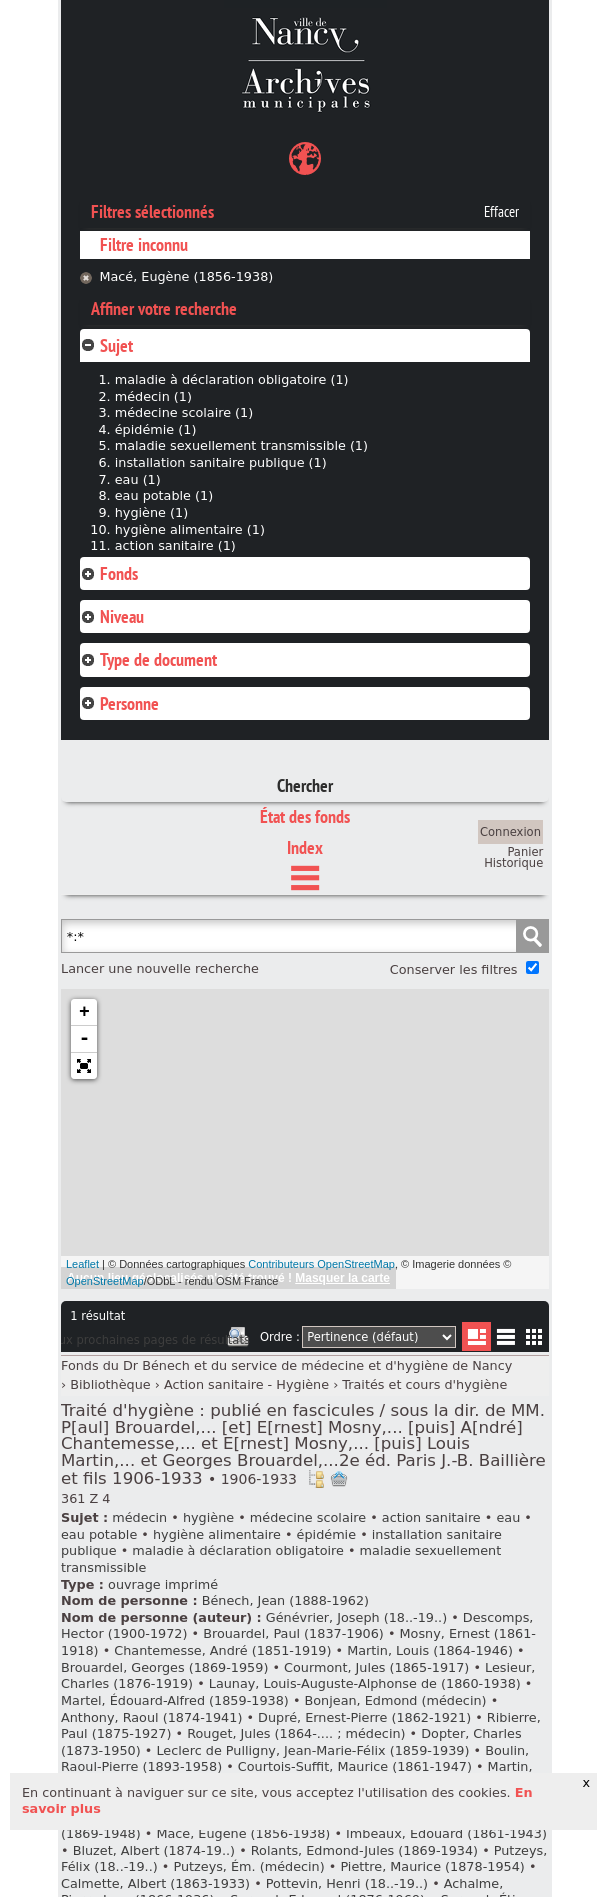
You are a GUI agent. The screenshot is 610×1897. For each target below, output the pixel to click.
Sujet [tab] (106, 345)
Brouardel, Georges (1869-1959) (164, 1667)
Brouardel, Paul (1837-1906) (293, 1633)
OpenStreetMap (105, 1281)
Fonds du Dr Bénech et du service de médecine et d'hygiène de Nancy (286, 1365)
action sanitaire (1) (175, 545)
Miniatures (534, 1336)
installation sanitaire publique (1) (221, 462)
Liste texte (505, 1340)
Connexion (510, 832)
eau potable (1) (164, 495)
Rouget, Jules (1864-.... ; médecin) (296, 1733)
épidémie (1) (156, 429)
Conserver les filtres (454, 969)
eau (508, 1517)
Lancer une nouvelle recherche (160, 968)
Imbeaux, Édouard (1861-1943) (446, 1833)
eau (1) (138, 479)
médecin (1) (153, 396)
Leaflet (82, 1264)
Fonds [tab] (109, 573)
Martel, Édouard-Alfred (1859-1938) (175, 1700)
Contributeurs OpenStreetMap (321, 1264)
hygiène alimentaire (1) (190, 529)
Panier (525, 852)
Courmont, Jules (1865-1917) (376, 1667)
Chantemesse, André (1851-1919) (222, 1650)
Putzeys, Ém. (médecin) (248, 1866)
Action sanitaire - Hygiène (246, 1384)
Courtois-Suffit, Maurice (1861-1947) (355, 1766)
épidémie (326, 1534)
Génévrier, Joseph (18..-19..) (356, 1617)
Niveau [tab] (112, 616)
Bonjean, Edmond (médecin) (396, 1700)
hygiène (208, 1517)
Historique (513, 863)
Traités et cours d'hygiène (424, 1384)
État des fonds (305, 816)
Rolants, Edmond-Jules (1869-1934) (364, 1850)
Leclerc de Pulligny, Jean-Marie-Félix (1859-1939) (312, 1750)
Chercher (305, 785)
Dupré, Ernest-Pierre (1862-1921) (364, 1717)
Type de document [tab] (148, 659)
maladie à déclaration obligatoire (238, 1550)
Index (305, 847)
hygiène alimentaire (217, 1534)
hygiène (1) (151, 512)
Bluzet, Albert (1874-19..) (154, 1850)
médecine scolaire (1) (184, 412)
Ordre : (280, 1337)
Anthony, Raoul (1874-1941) (151, 1717)
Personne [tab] (119, 703)
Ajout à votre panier (339, 1479)
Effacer (501, 212)
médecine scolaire (308, 1517)
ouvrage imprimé (163, 1584)
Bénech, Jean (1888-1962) (285, 1600)
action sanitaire (431, 1517)
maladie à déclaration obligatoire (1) (232, 379)
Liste (476, 1336)
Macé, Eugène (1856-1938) (186, 276)
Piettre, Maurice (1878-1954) (432, 1866)
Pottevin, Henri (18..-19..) (347, 1883)
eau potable (99, 1534)
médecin (139, 1517)
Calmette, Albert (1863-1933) (155, 1883)
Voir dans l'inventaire (316, 1479)
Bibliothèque (110, 1384)
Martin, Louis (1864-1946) (430, 1650)
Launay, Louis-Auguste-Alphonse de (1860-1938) (365, 1683)
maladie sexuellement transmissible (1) (241, 445)
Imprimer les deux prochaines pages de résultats (238, 1340)
